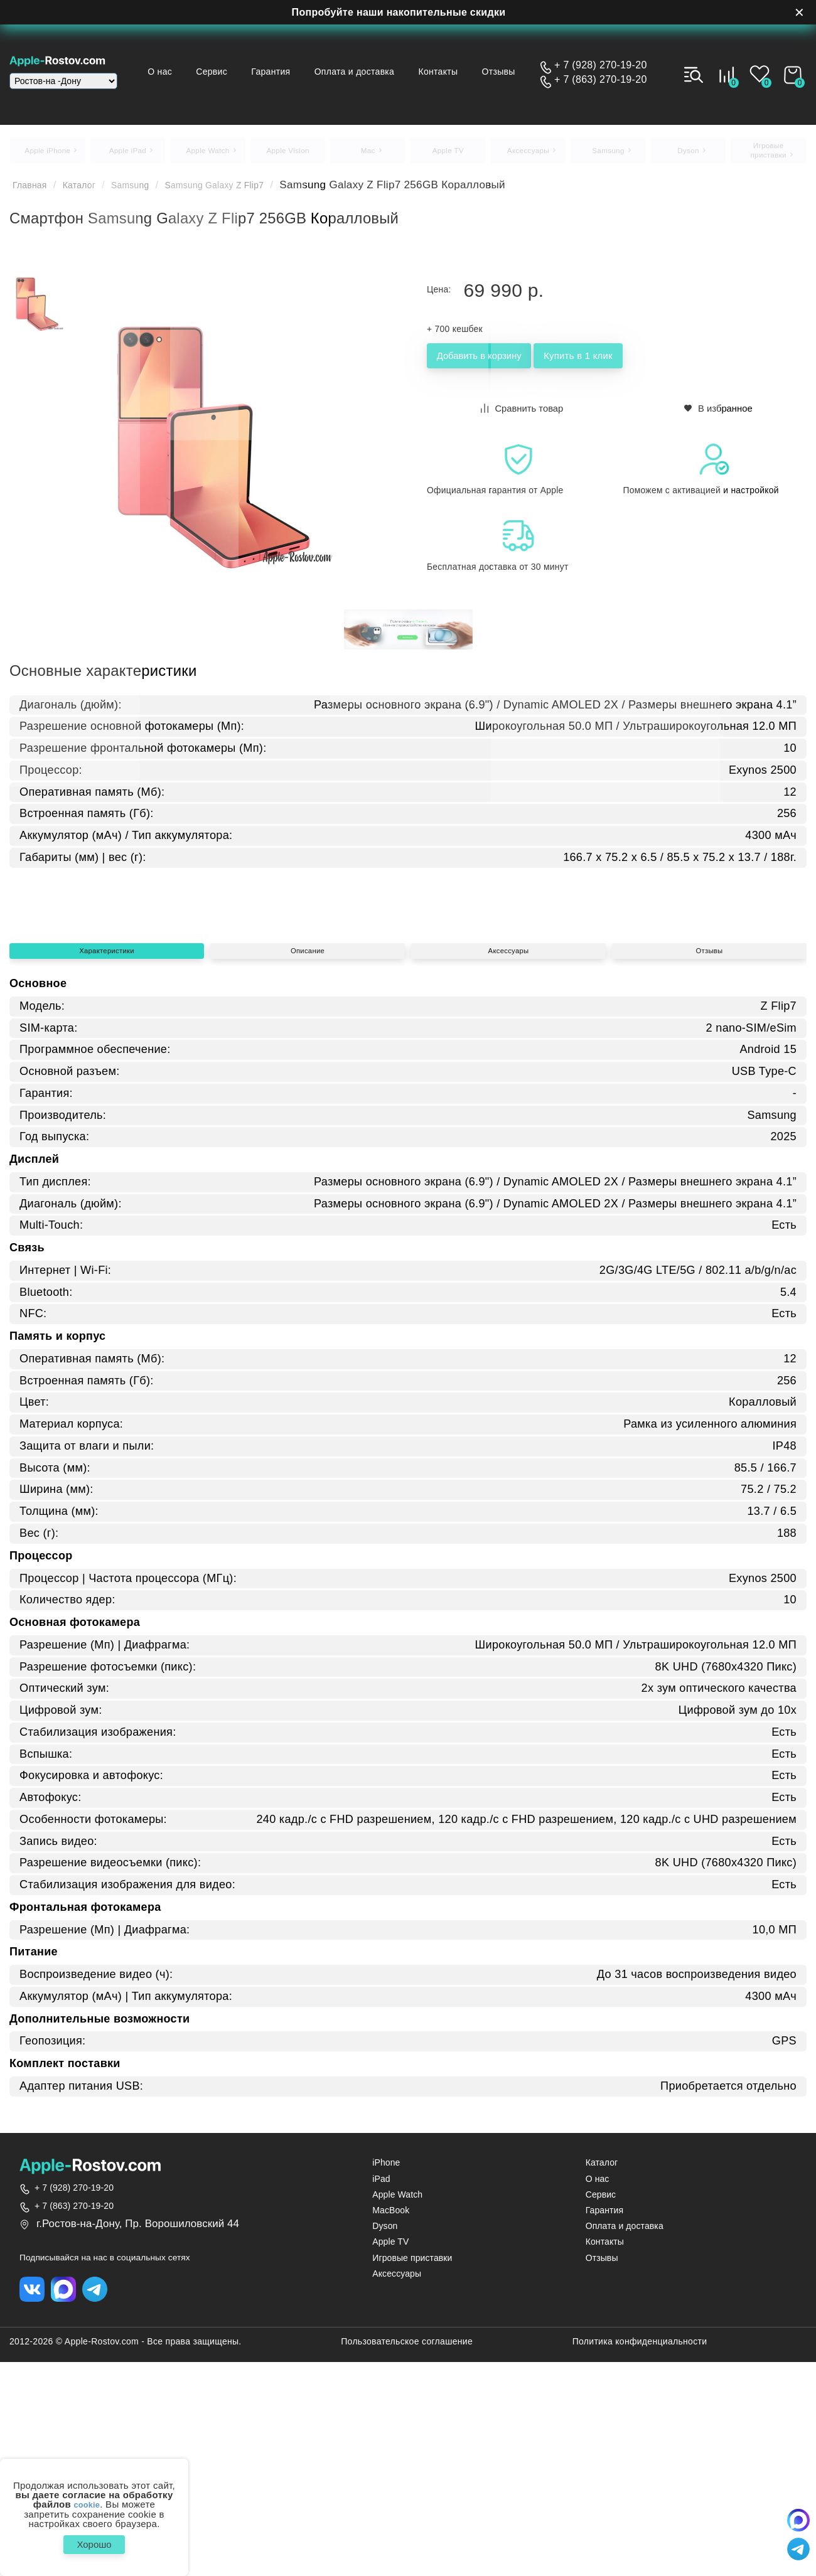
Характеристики (106, 1122)
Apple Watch (397, 2412)
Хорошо (94, 2541)
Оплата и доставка (407, 60)
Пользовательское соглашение (407, 2562)
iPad (381, 2396)
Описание (307, 1122)
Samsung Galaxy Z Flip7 (248, 191)
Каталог (90, 191)
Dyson (384, 2444)
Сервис (260, 60)
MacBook (390, 2428)
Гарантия (321, 60)
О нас (205, 60)
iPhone (386, 2380)
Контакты (493, 60)
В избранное (719, 413)
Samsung (149, 191)
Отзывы (353, 82)
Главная (34, 191)
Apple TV (390, 2459)
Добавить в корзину (502, 364)
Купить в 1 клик (647, 364)
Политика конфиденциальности (639, 2562)
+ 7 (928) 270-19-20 (600, 65)
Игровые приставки (412, 2476)
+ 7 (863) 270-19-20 (600, 80)
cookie (87, 2498)
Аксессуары (508, 1122)
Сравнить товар (523, 413)
